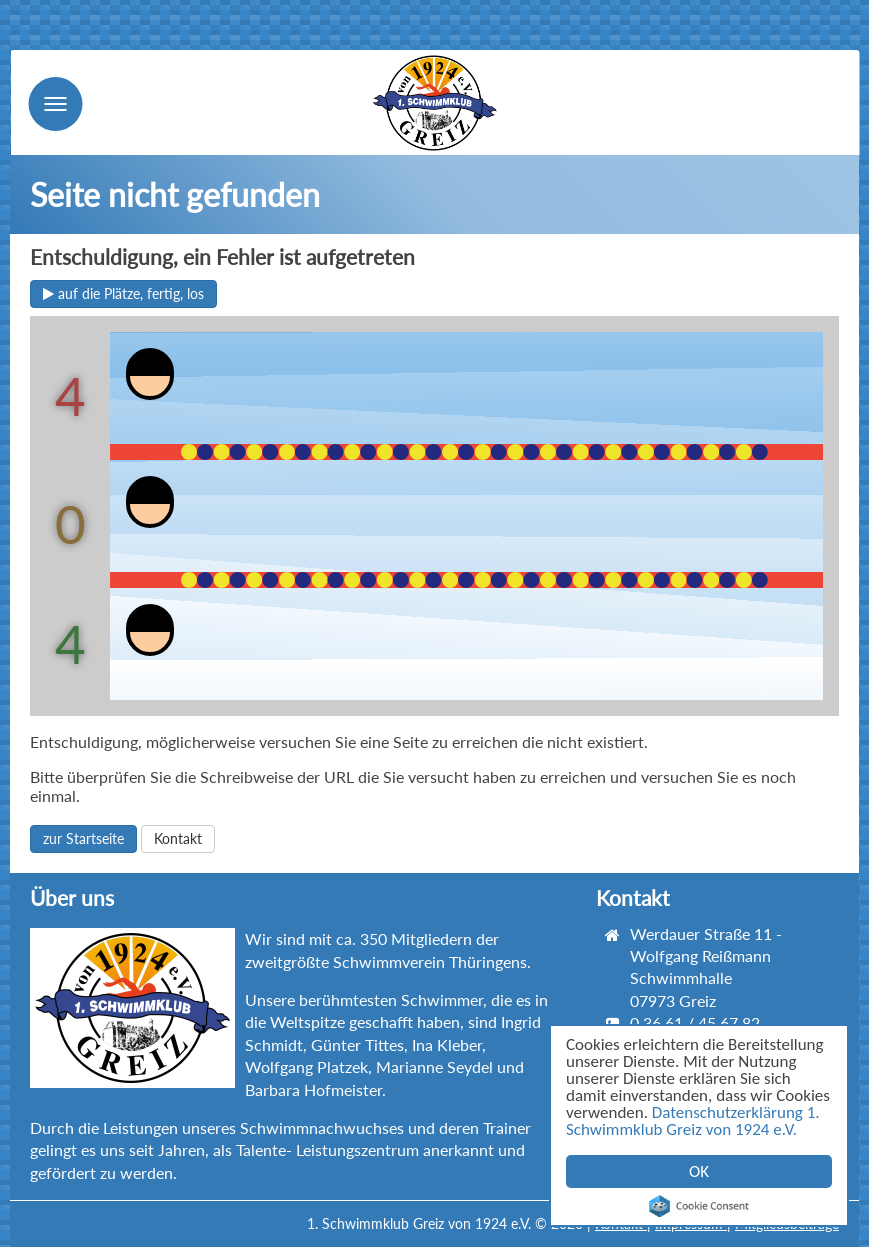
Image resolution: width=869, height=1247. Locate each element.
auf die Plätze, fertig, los (123, 293)
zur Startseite (83, 838)
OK (699, 1171)
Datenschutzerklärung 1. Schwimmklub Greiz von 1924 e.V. (693, 1121)
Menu (55, 104)
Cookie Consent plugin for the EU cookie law (699, 1206)
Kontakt (178, 838)
